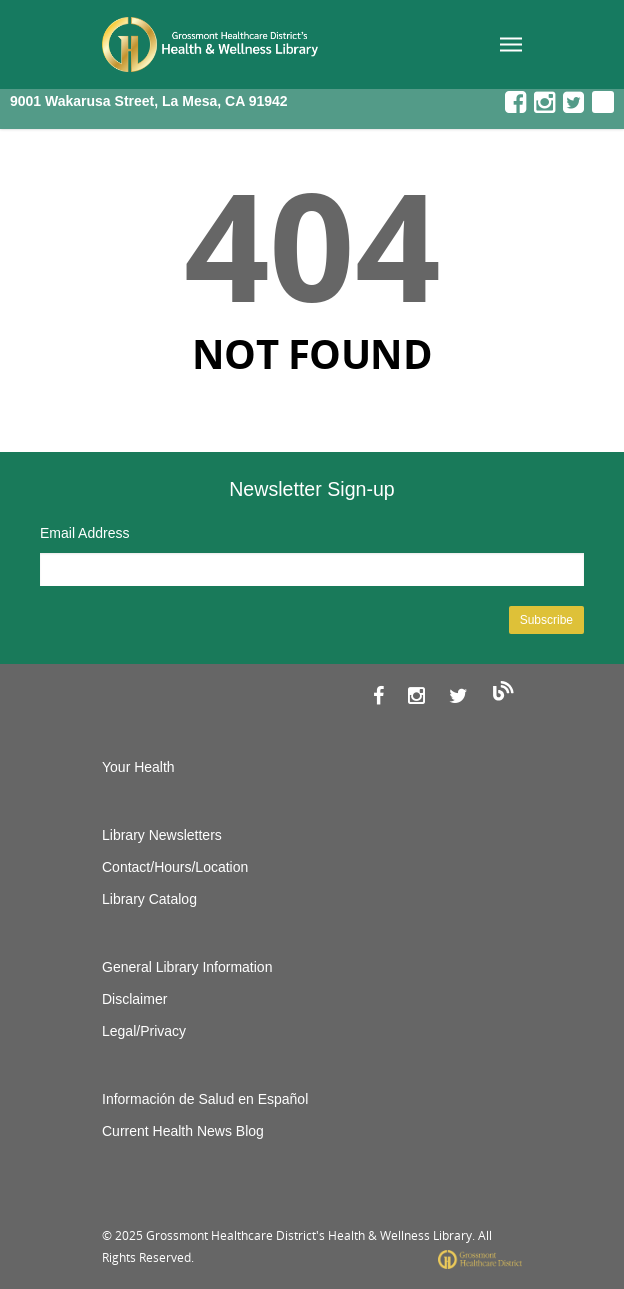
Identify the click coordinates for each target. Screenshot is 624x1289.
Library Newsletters (162, 835)
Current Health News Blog (183, 1131)
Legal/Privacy (144, 1031)
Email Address (84, 533)
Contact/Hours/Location (175, 867)
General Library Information (187, 967)
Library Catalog (149, 899)
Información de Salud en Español (205, 1099)
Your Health (138, 767)
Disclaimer (134, 999)
